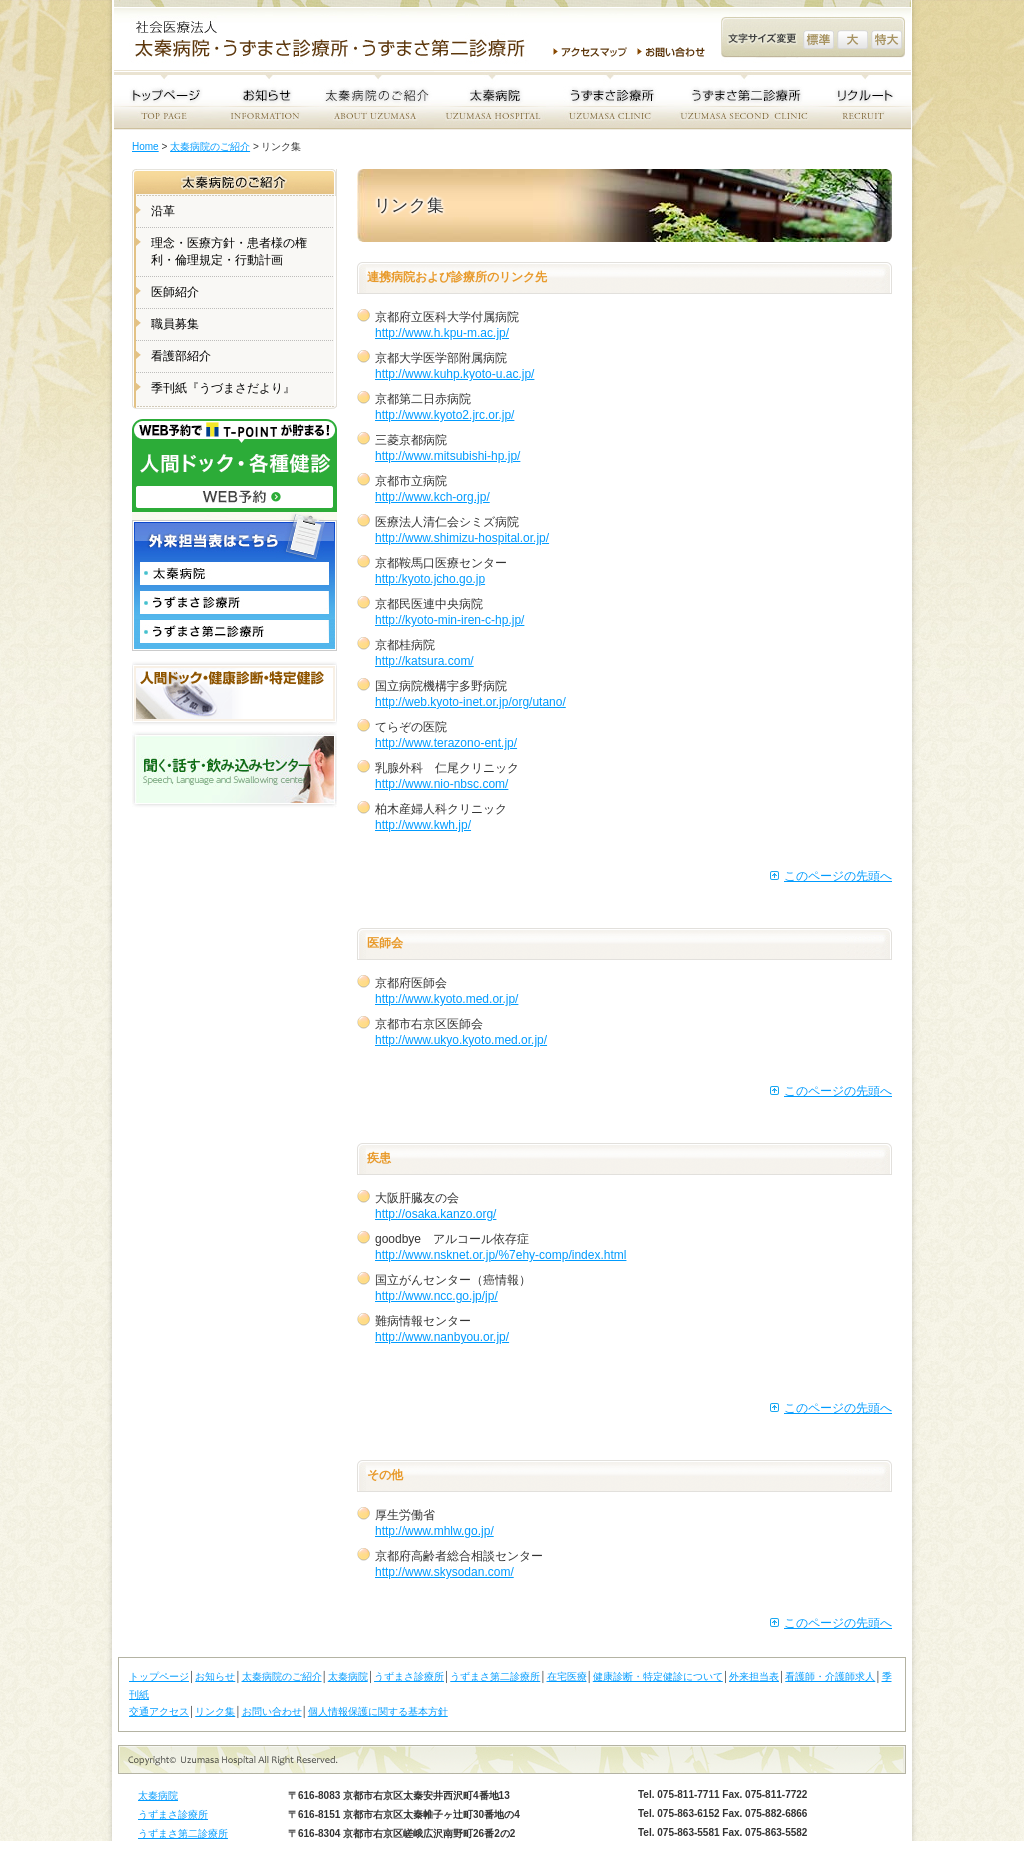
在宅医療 (567, 1676)
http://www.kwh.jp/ (423, 825)
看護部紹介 (181, 356)
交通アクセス (159, 1711)
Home (145, 146)
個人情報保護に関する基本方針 (378, 1711)
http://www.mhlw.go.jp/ (434, 1531)
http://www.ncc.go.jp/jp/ (436, 1296)
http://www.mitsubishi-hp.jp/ (447, 456)
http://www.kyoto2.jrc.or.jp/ (444, 415)
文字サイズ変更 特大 (886, 39)
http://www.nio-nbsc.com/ (441, 784)
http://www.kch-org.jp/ (432, 497)
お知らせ (215, 1676)
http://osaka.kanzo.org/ (435, 1214)
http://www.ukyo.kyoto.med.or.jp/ (461, 1040)
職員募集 (175, 324)
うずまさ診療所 (409, 1676)
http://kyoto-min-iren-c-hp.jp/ (449, 620)
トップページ (159, 1676)
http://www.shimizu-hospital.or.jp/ (462, 538)
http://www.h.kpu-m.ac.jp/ (442, 333)
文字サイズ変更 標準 (818, 39)
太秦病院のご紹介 (210, 146)
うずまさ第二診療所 (495, 1676)
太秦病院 (348, 1676)
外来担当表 (754, 1676)
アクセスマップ (590, 52)
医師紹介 (175, 292)
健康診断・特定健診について (658, 1676)
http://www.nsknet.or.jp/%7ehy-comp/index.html (500, 1255)
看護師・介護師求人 (830, 1676)
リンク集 (215, 1711)
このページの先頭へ (838, 876)
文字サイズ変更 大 (852, 39)
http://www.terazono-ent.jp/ (446, 743)
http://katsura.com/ (424, 661)
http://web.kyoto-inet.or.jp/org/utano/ (470, 702)
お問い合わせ (674, 52)
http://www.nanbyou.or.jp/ (442, 1337)
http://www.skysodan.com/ (444, 1572)
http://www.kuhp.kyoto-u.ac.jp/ (454, 374)
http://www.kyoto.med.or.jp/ (446, 999)
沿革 (163, 211)
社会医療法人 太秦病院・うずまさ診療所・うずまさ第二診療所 (338, 41)
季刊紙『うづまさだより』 (223, 388)
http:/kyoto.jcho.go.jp (430, 579)
